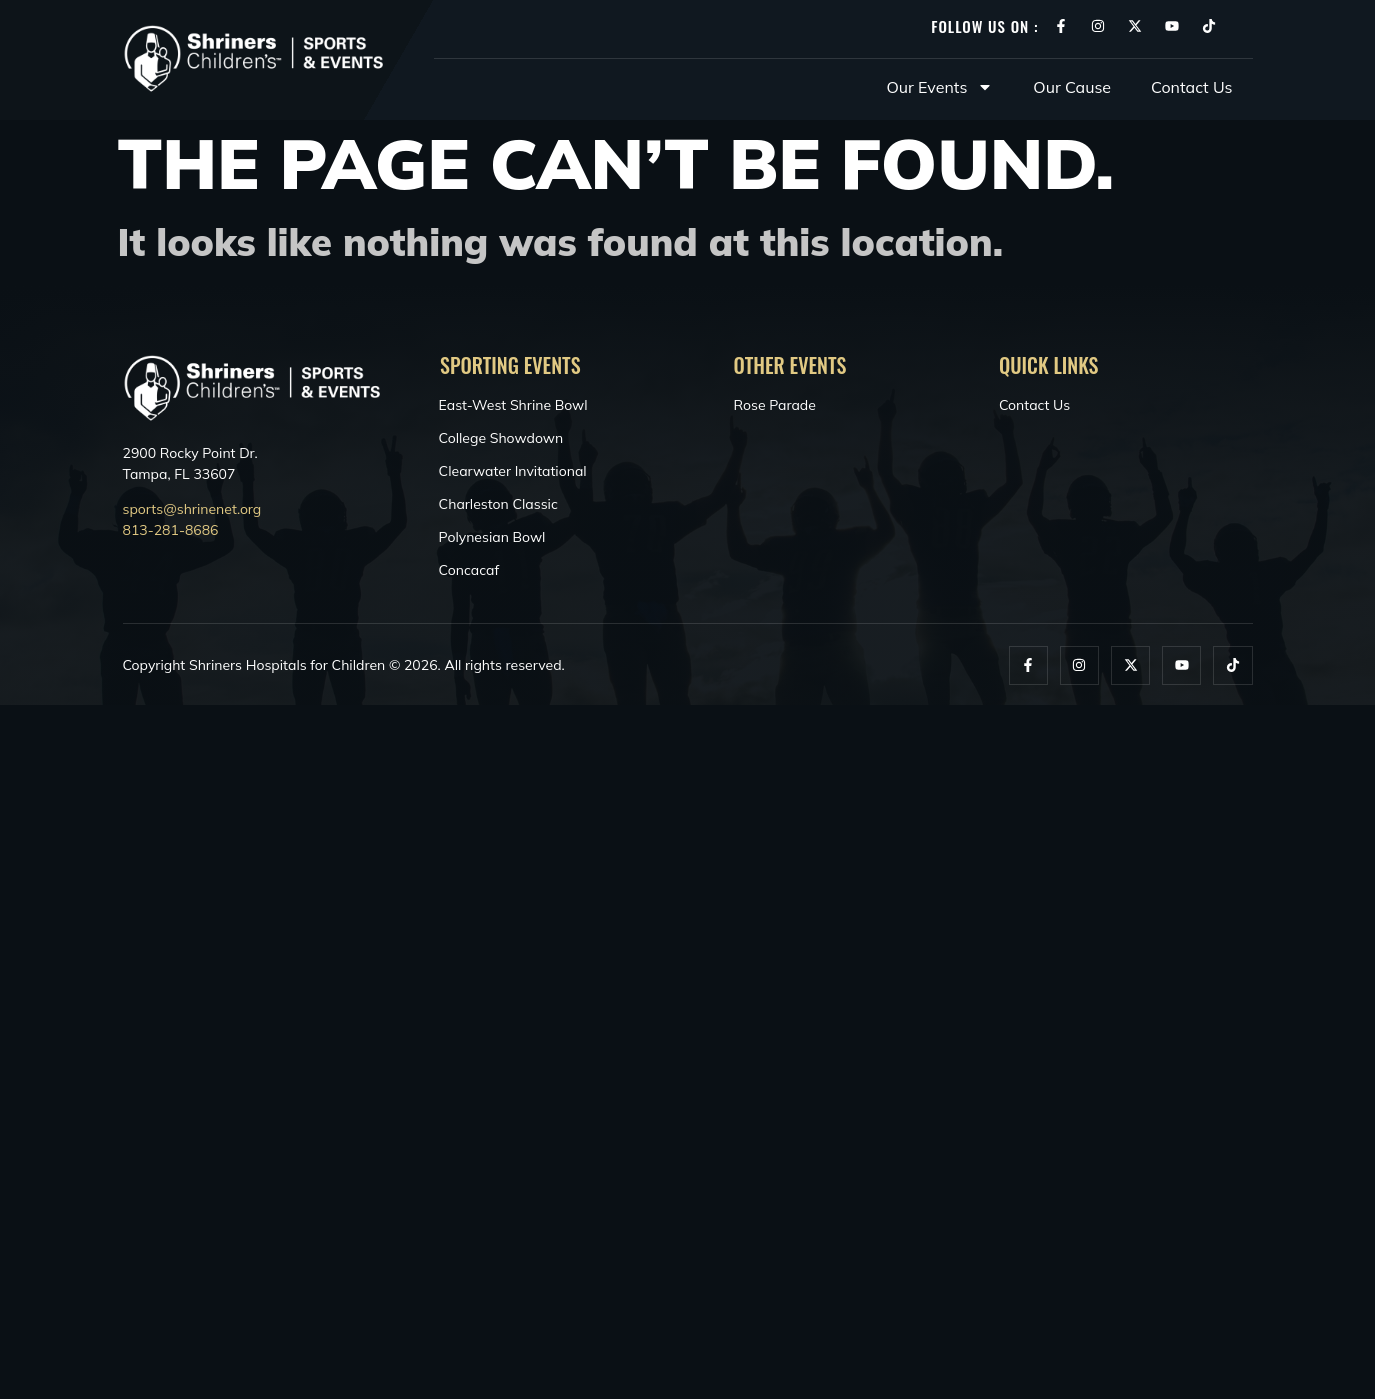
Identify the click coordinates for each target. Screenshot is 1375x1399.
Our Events (940, 87)
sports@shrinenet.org (192, 509)
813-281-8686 (171, 530)
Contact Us (1191, 87)
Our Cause (1072, 87)
